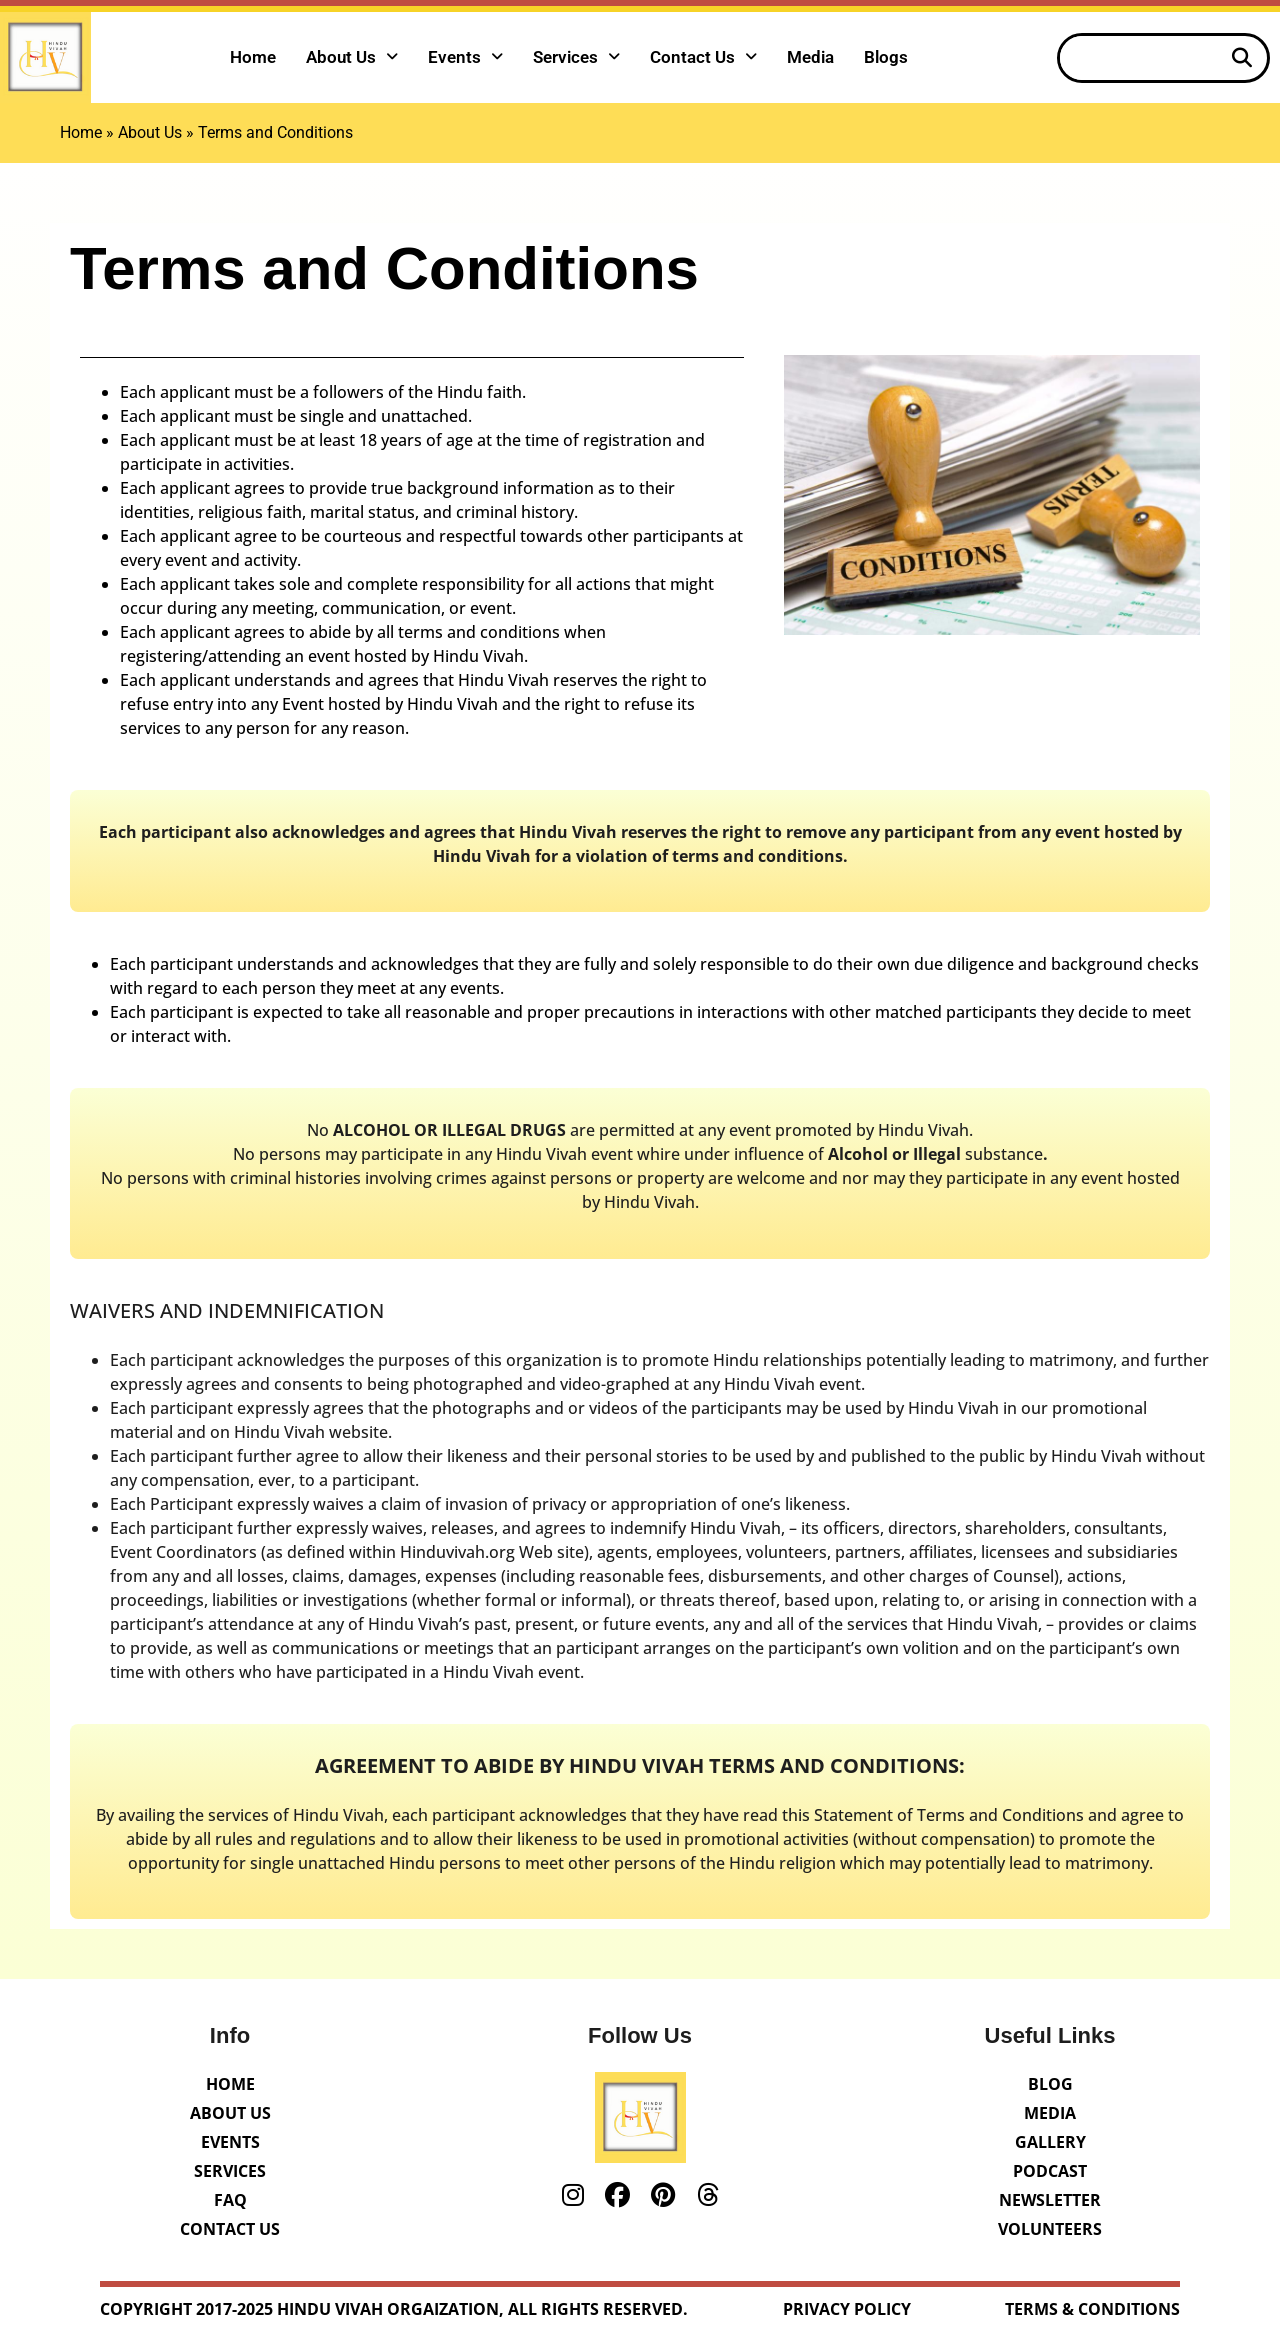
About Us (352, 57)
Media (810, 57)
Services (576, 57)
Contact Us (703, 57)
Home (253, 57)
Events (465, 57)
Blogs (886, 57)
